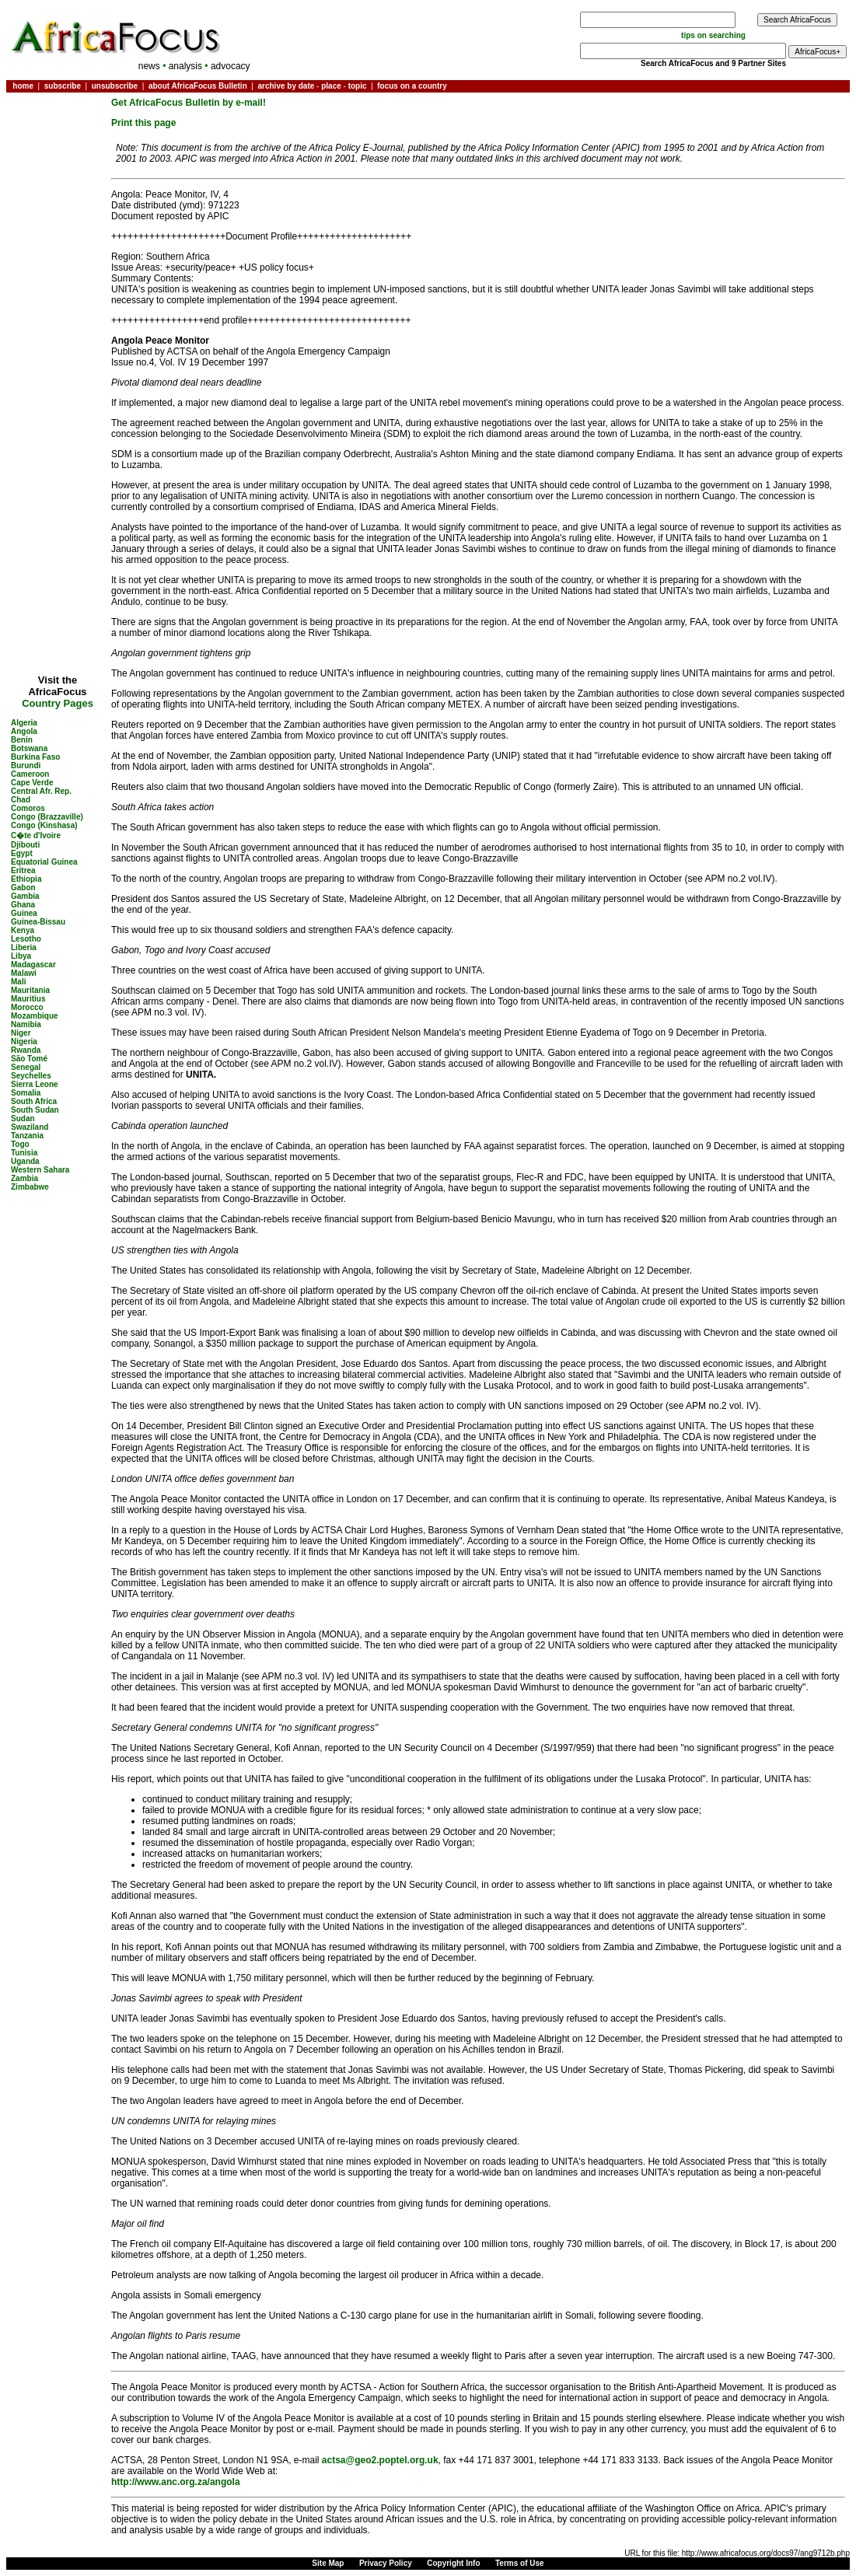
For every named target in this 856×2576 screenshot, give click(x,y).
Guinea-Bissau (38, 922)
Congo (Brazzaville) (47, 817)
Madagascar (33, 964)
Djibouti (25, 845)
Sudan (23, 1118)
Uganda (25, 1161)
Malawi (24, 973)
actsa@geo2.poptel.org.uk (380, 2460)
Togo (20, 1144)
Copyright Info (453, 2563)
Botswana (29, 748)
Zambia (24, 1178)
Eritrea (23, 870)
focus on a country (411, 86)
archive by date (285, 86)
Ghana (23, 904)
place (331, 86)
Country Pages (57, 703)
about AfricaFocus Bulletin (197, 86)
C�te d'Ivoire (36, 835)
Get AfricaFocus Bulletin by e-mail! (188, 102)
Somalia (25, 1093)
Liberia (24, 947)
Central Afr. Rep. (41, 791)
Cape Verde (32, 782)
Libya (21, 956)
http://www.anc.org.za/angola (175, 2481)
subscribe (62, 86)
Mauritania (30, 990)
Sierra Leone (34, 1084)
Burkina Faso (35, 757)
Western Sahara (40, 1170)
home (22, 86)
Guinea (24, 913)
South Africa (34, 1101)
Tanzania (27, 1135)
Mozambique (34, 1016)
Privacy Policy (385, 2563)
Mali (18, 981)
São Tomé (29, 1058)
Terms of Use (519, 2563)
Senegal (25, 1067)
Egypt (22, 853)
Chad (20, 799)
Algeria (24, 722)
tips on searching (713, 35)
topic (357, 86)
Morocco (27, 1007)
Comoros (28, 808)
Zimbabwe (30, 1187)
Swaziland (29, 1127)
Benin (22, 740)
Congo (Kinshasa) (44, 825)
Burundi (25, 765)
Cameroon (30, 774)
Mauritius (28, 998)
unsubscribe (115, 86)
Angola (24, 731)
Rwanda (25, 1050)
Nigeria (24, 1041)
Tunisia (24, 1152)
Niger (21, 1033)
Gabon (23, 887)
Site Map (328, 2563)
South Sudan (35, 1110)
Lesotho (26, 939)
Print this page (143, 122)
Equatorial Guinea (44, 862)
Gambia (25, 896)
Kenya (22, 930)
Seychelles (31, 1075)
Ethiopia (26, 879)
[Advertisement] (57, 143)
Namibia (26, 1024)
